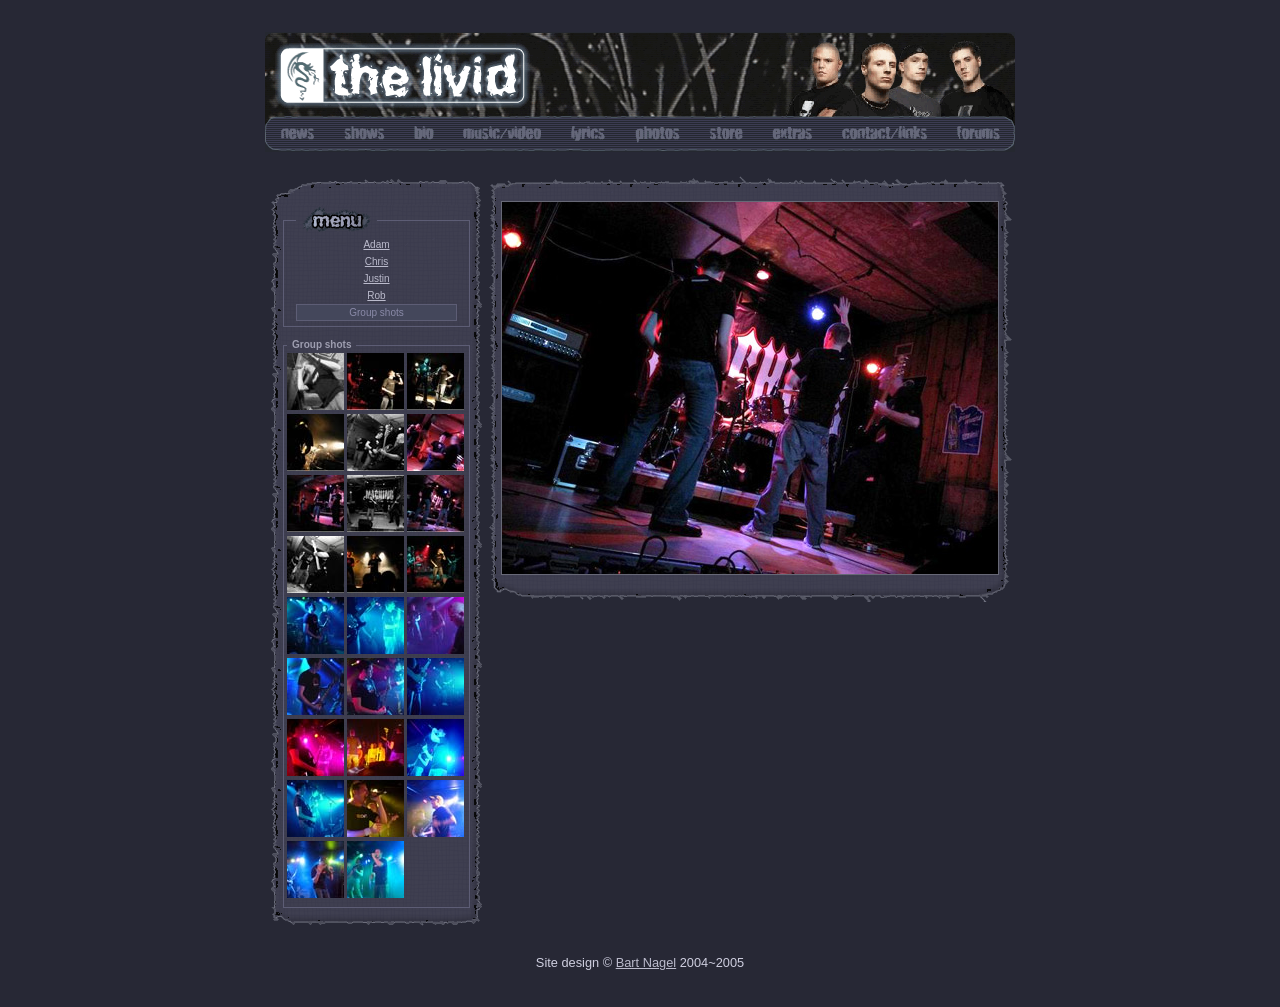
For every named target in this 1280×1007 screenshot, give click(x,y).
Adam (376, 244)
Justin (376, 278)
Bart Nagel (646, 962)
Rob (376, 295)
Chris (376, 261)
